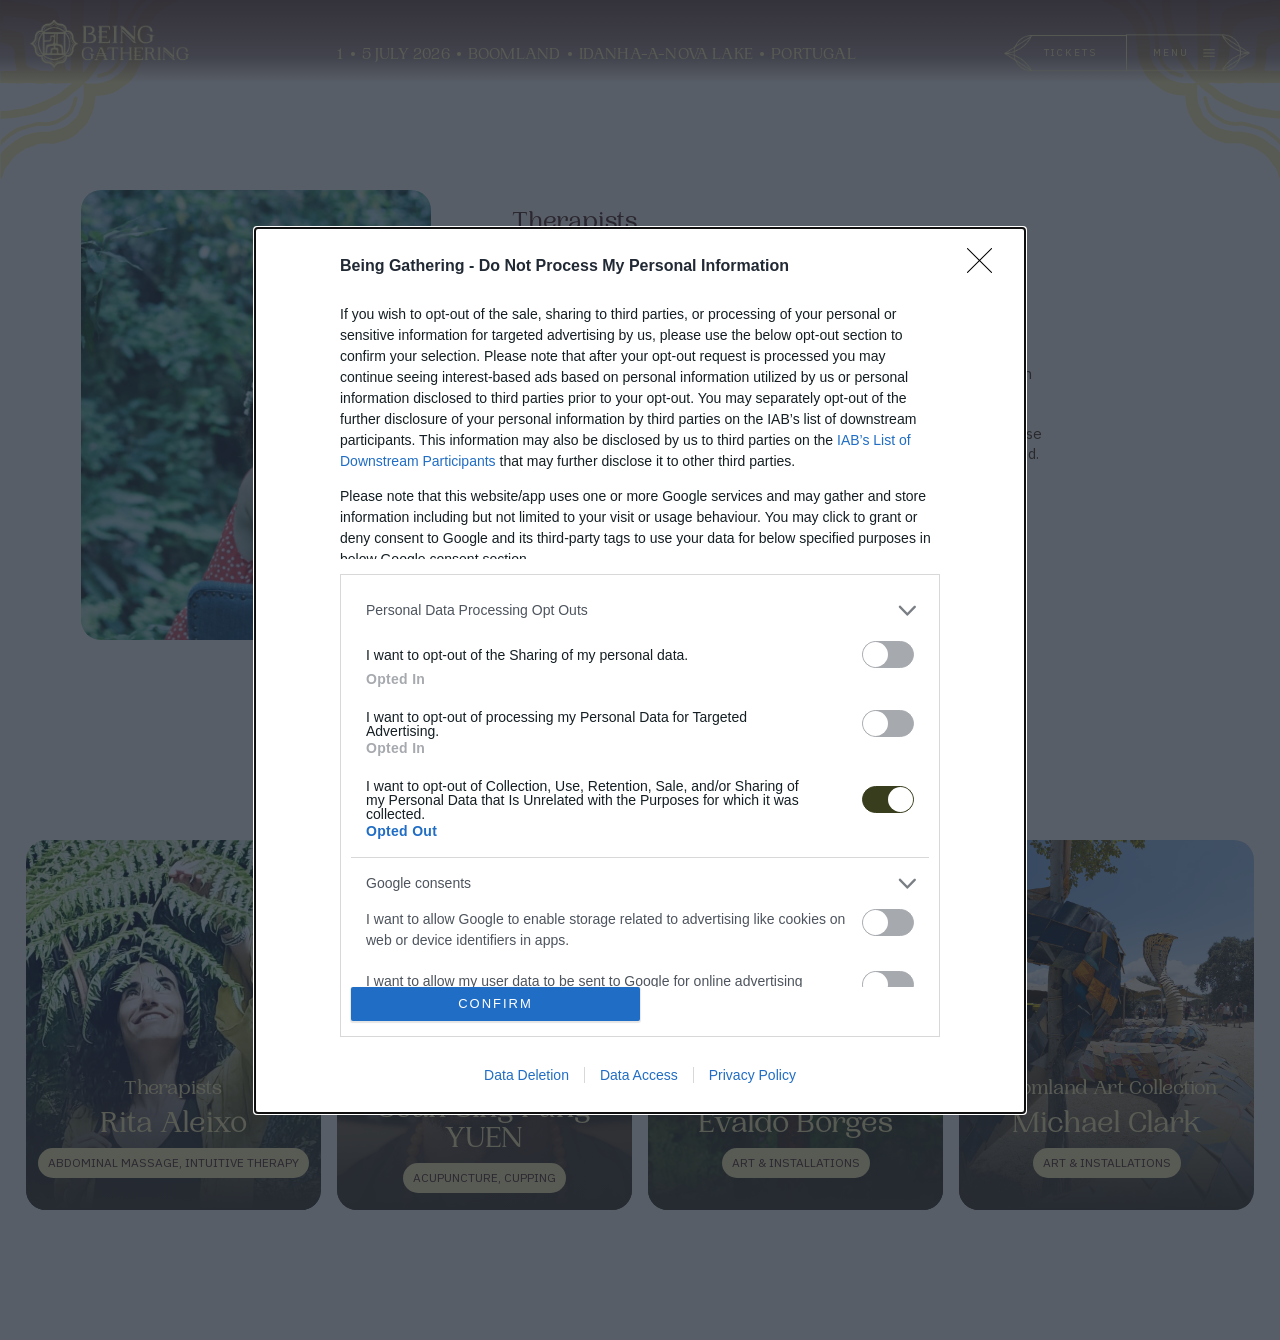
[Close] (986, 267)
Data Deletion (526, 1075)
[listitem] (640, 610)
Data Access (639, 1075)
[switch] (888, 654)
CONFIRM (495, 1003)
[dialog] (640, 670)
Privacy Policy (752, 1075)
